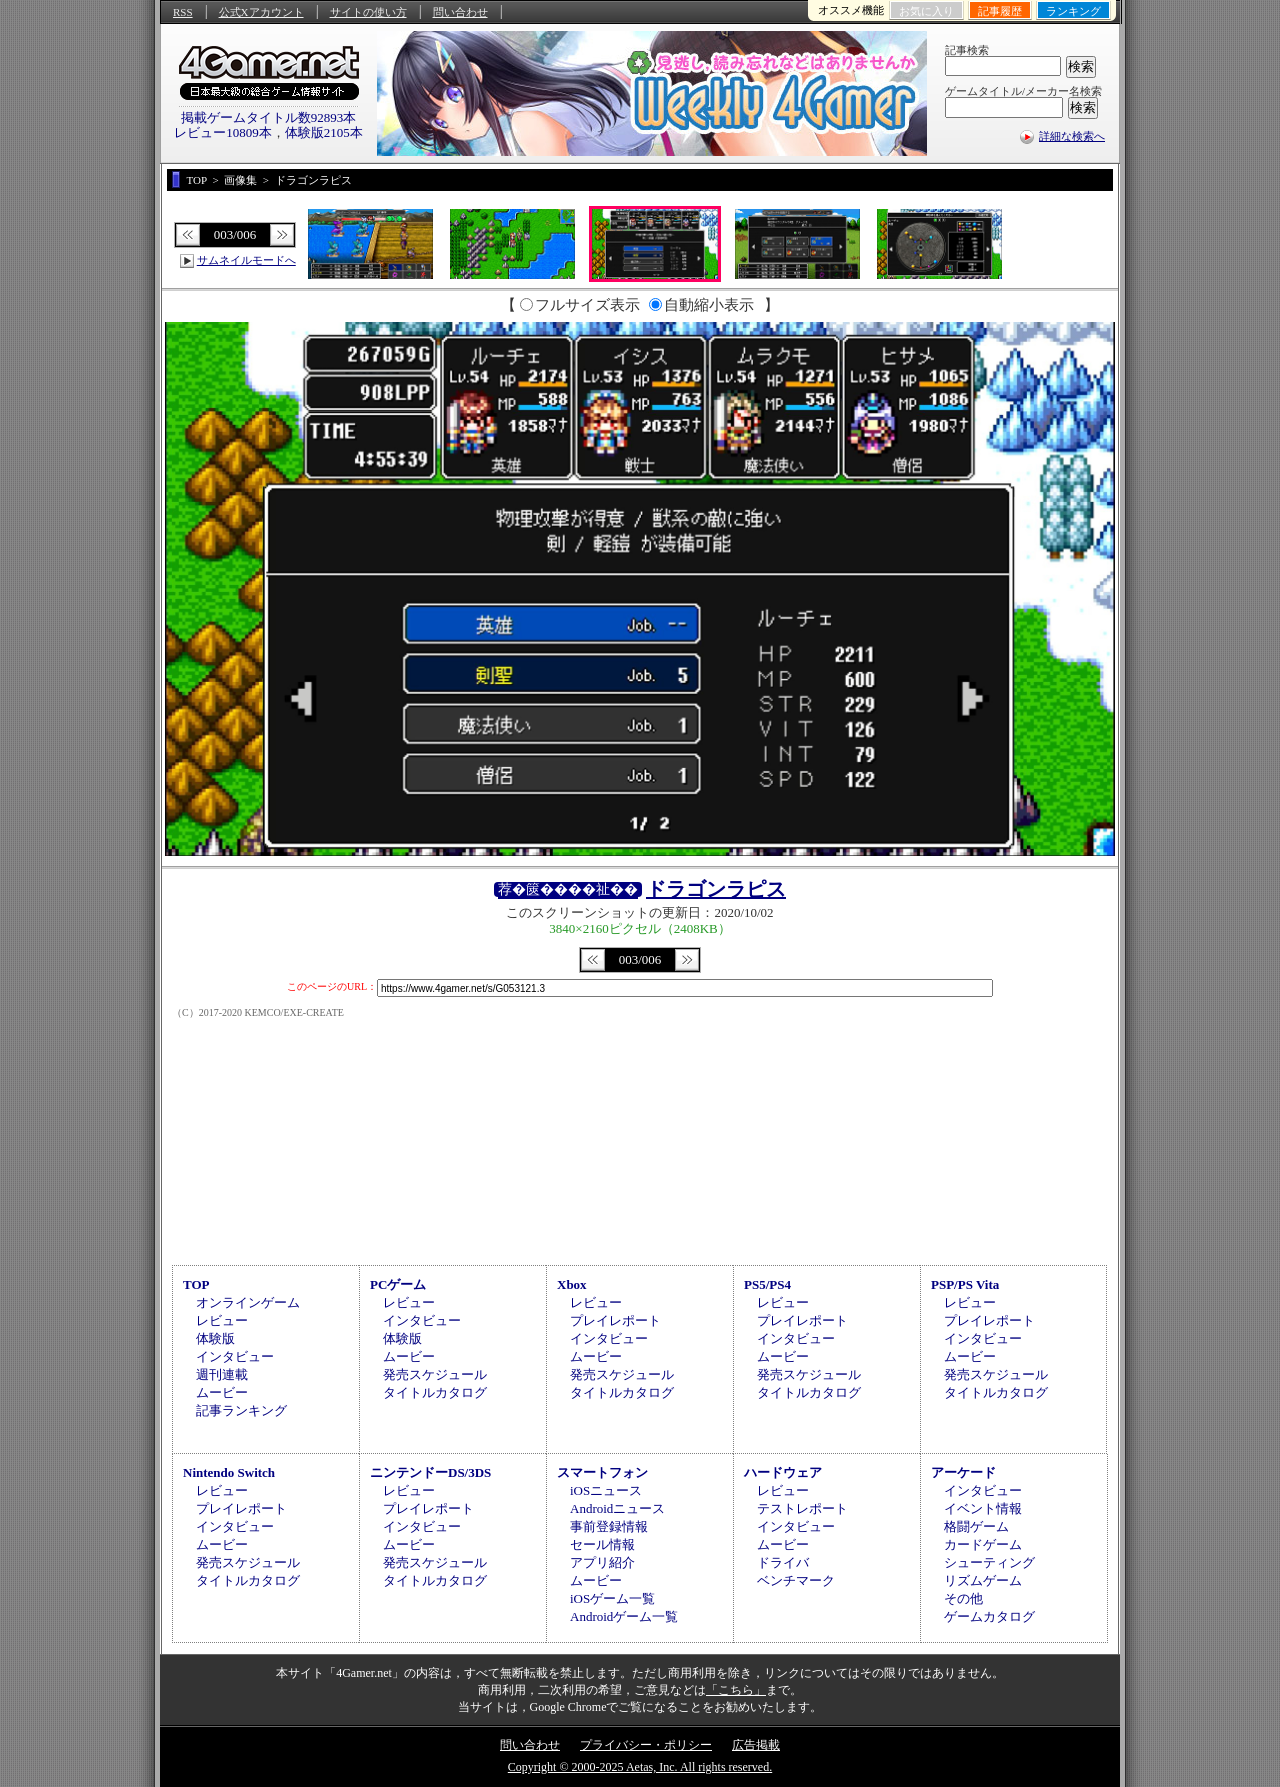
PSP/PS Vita (965, 1284)
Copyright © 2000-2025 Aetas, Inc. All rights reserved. (640, 1767)
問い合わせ (460, 12)
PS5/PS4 (767, 1284)
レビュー (222, 1320)
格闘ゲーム (976, 1526)
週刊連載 (222, 1374)
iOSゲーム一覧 (612, 1598)
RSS (183, 12)
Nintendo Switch (229, 1472)
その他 (963, 1598)
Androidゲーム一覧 (624, 1616)
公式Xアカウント (261, 12)
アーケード (963, 1472)
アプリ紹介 (602, 1562)
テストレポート (802, 1508)
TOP (196, 1284)
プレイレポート (615, 1320)
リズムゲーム (983, 1580)
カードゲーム (983, 1544)
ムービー (222, 1392)
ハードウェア (783, 1472)
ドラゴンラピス (716, 889)
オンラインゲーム (248, 1302)
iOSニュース (606, 1490)
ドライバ (783, 1562)
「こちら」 (736, 1690)
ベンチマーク (796, 1580)
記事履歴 (1000, 11)
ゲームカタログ (989, 1616)
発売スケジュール (435, 1374)
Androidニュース (617, 1508)
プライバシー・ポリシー (646, 1745)
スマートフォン (602, 1472)
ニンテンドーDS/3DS (430, 1472)
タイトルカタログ (435, 1392)
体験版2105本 (324, 132)
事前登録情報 (609, 1526)
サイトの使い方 (368, 12)
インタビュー (235, 1356)
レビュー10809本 (223, 132)
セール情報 (602, 1544)
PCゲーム (398, 1284)
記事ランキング (241, 1410)
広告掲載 (756, 1745)
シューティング (989, 1562)
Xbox (572, 1284)
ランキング (1073, 11)
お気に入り (926, 11)
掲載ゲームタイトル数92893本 (269, 117)
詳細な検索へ (1072, 136)
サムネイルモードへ (246, 260)
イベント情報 (983, 1508)
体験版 (215, 1338)
